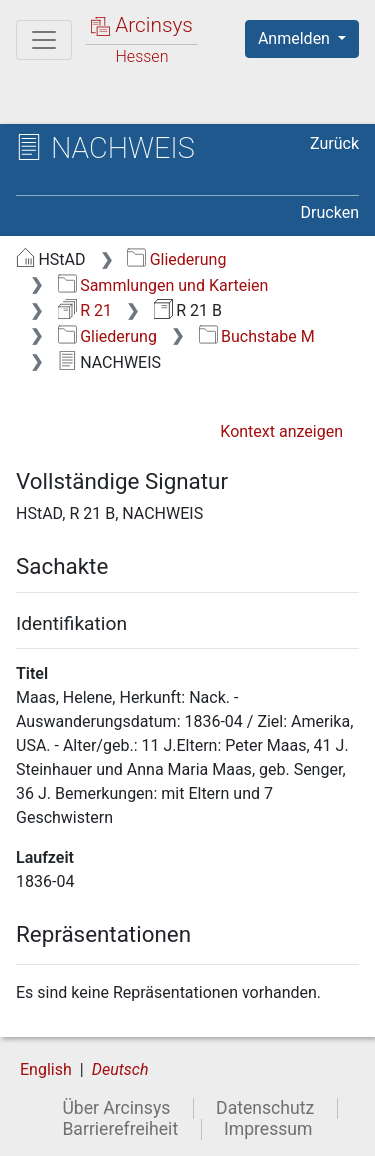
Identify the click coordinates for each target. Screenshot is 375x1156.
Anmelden (296, 38)
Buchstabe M (257, 336)
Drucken (330, 212)
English (46, 1069)
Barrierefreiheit (120, 1129)
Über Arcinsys (116, 1108)
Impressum (268, 1129)
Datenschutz (265, 1108)
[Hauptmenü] (44, 40)
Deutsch (120, 1069)
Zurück (334, 143)
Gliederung (176, 259)
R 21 (85, 310)
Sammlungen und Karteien (163, 285)
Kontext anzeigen (281, 431)
